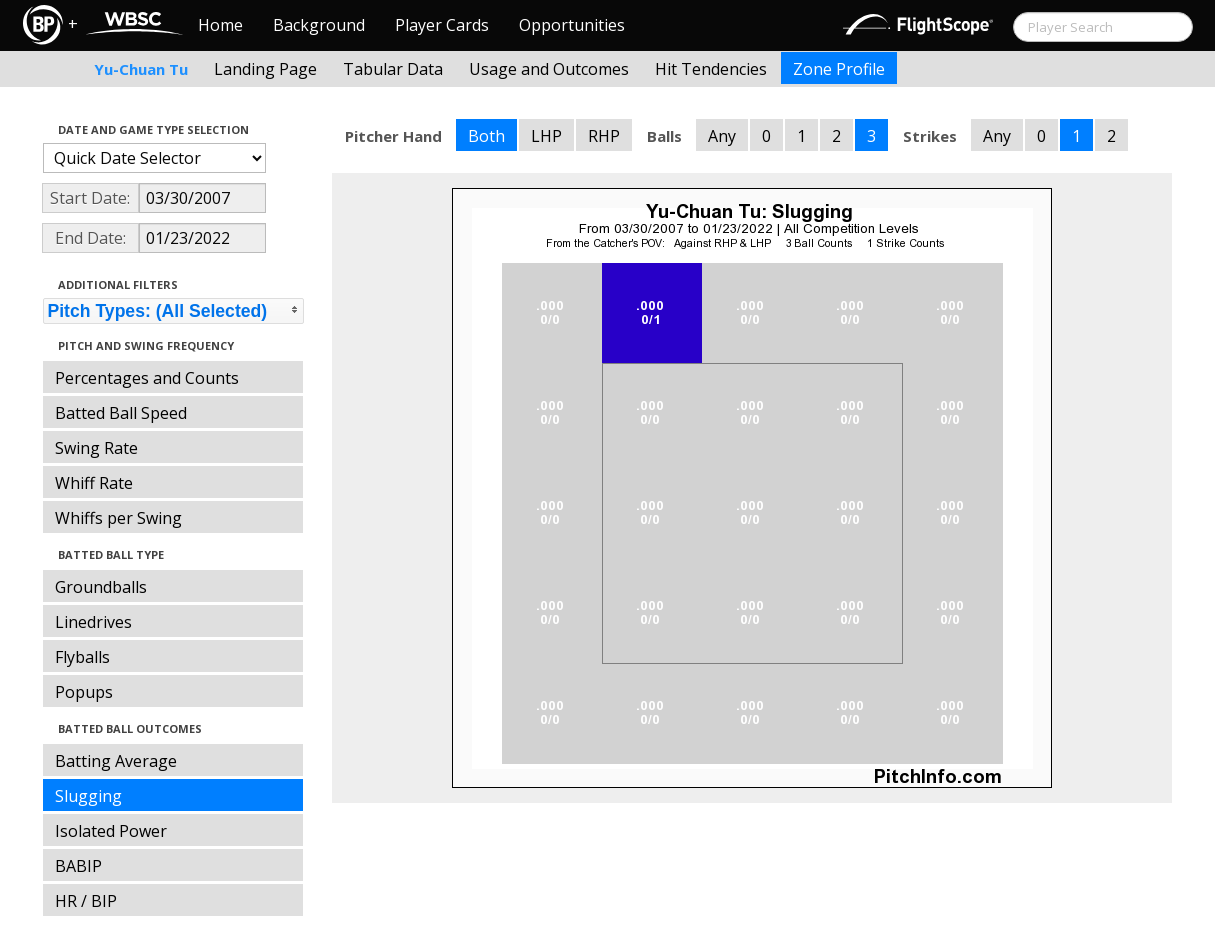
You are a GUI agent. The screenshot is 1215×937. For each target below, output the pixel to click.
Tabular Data (393, 69)
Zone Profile (839, 69)
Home (220, 25)
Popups (84, 692)
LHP (546, 136)
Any (722, 136)
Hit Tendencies (711, 69)
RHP (604, 136)
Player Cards (442, 25)
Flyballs (82, 657)
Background (319, 25)
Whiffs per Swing (118, 518)
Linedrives (93, 622)
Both (486, 136)
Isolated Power (111, 831)
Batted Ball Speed (121, 413)
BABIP (78, 866)
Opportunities (572, 25)
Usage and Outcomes (549, 69)
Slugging (88, 796)
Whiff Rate (94, 483)
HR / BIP (86, 901)
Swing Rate (96, 448)
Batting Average (116, 761)
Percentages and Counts (147, 378)
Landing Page (265, 69)
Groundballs (101, 587)
